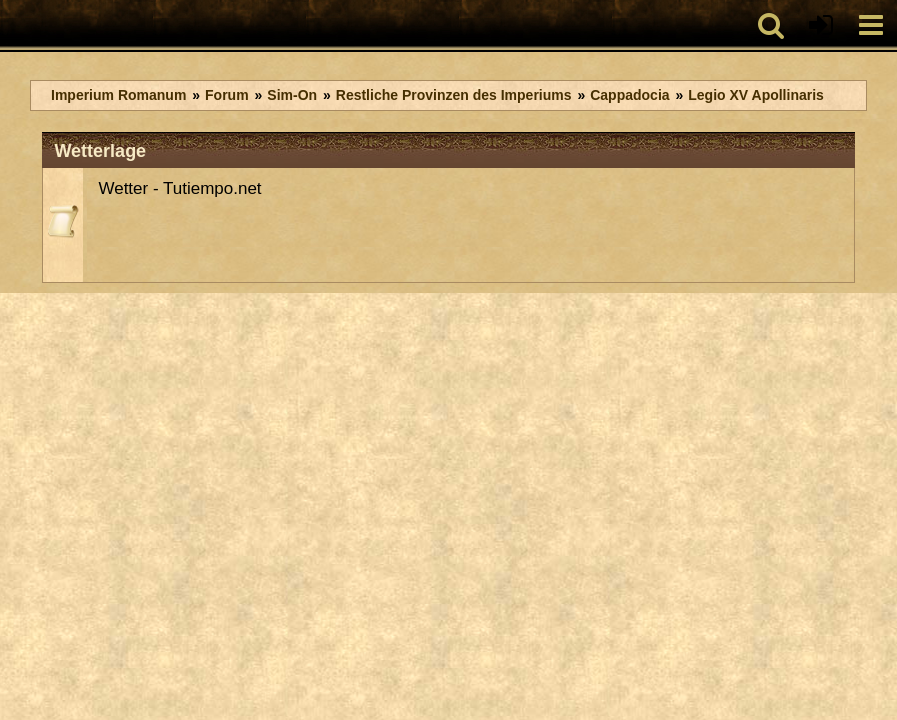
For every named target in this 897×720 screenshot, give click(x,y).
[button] (771, 25)
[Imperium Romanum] (10, 25)
